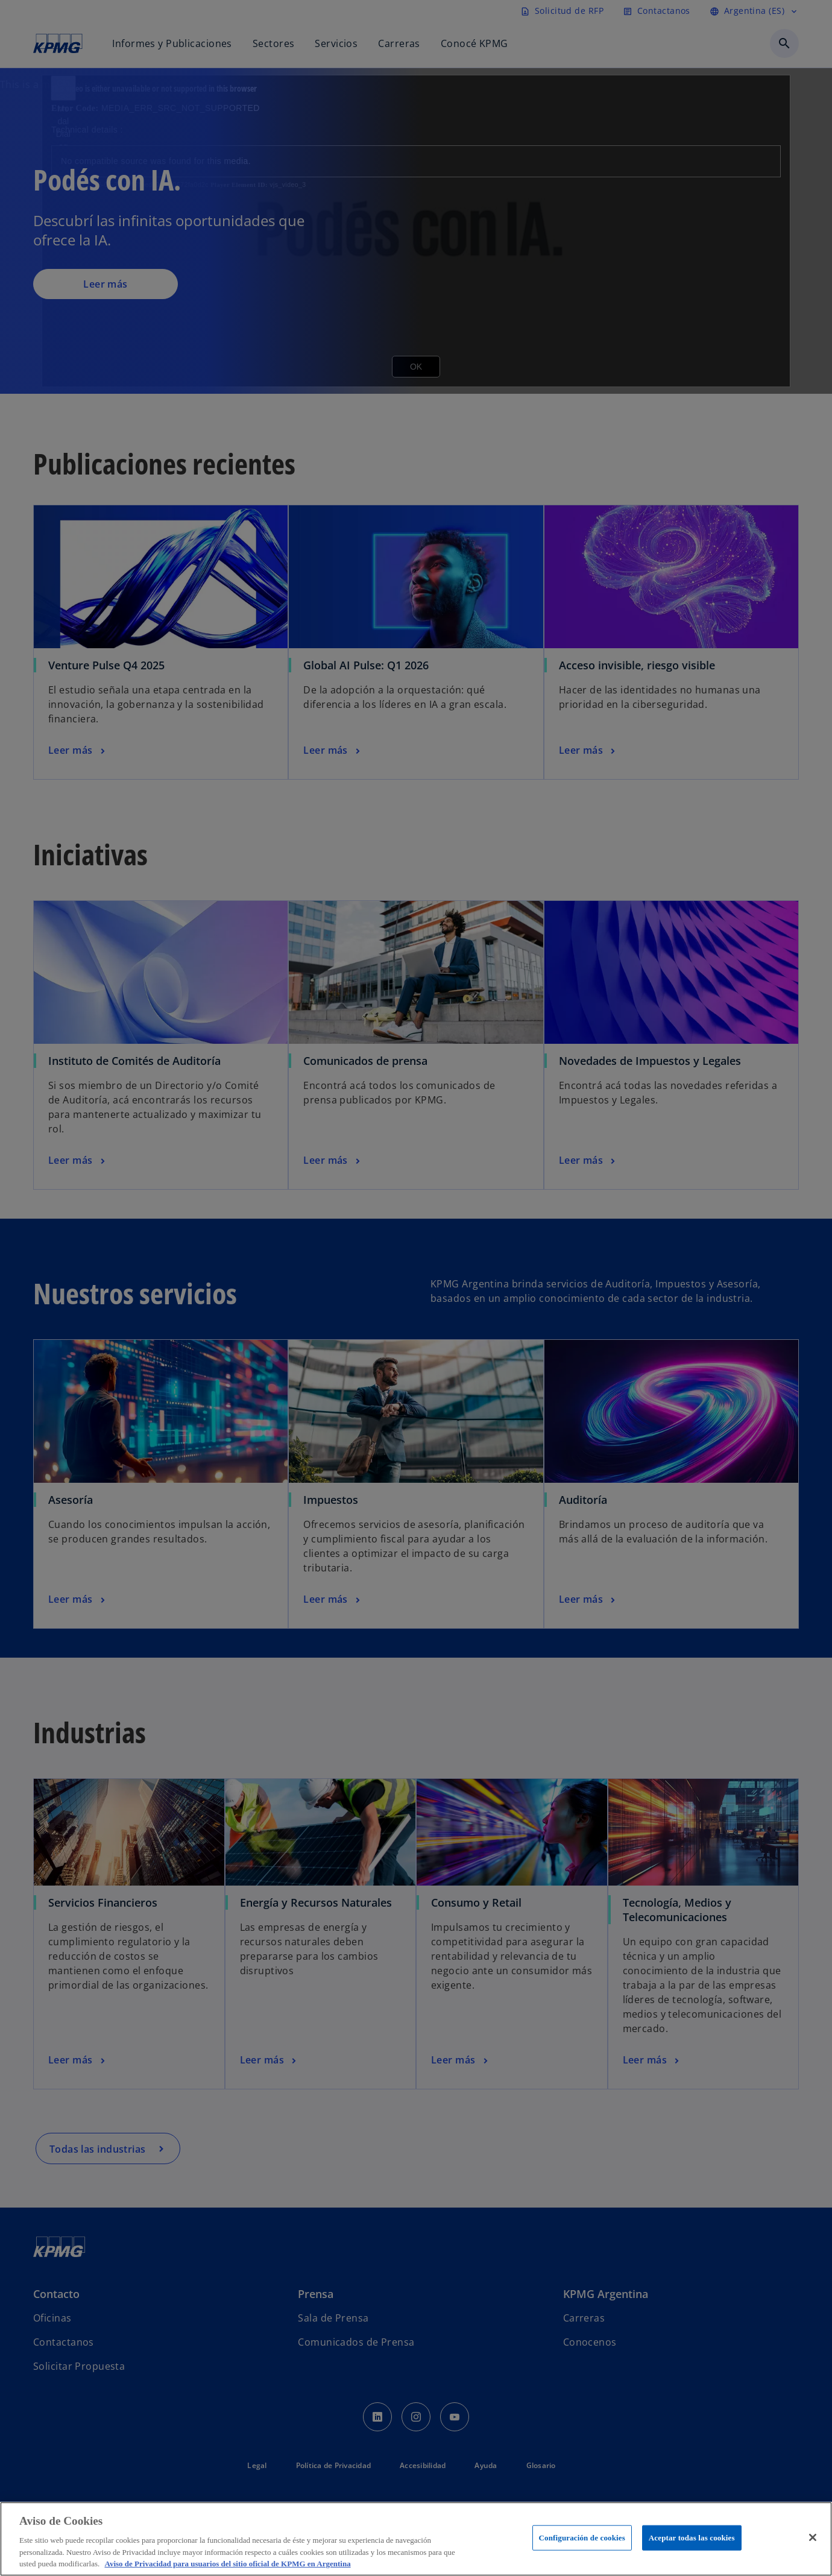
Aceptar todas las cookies (692, 2537)
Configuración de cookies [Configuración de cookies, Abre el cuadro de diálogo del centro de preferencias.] (582, 2537)
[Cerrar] (812, 2537)
